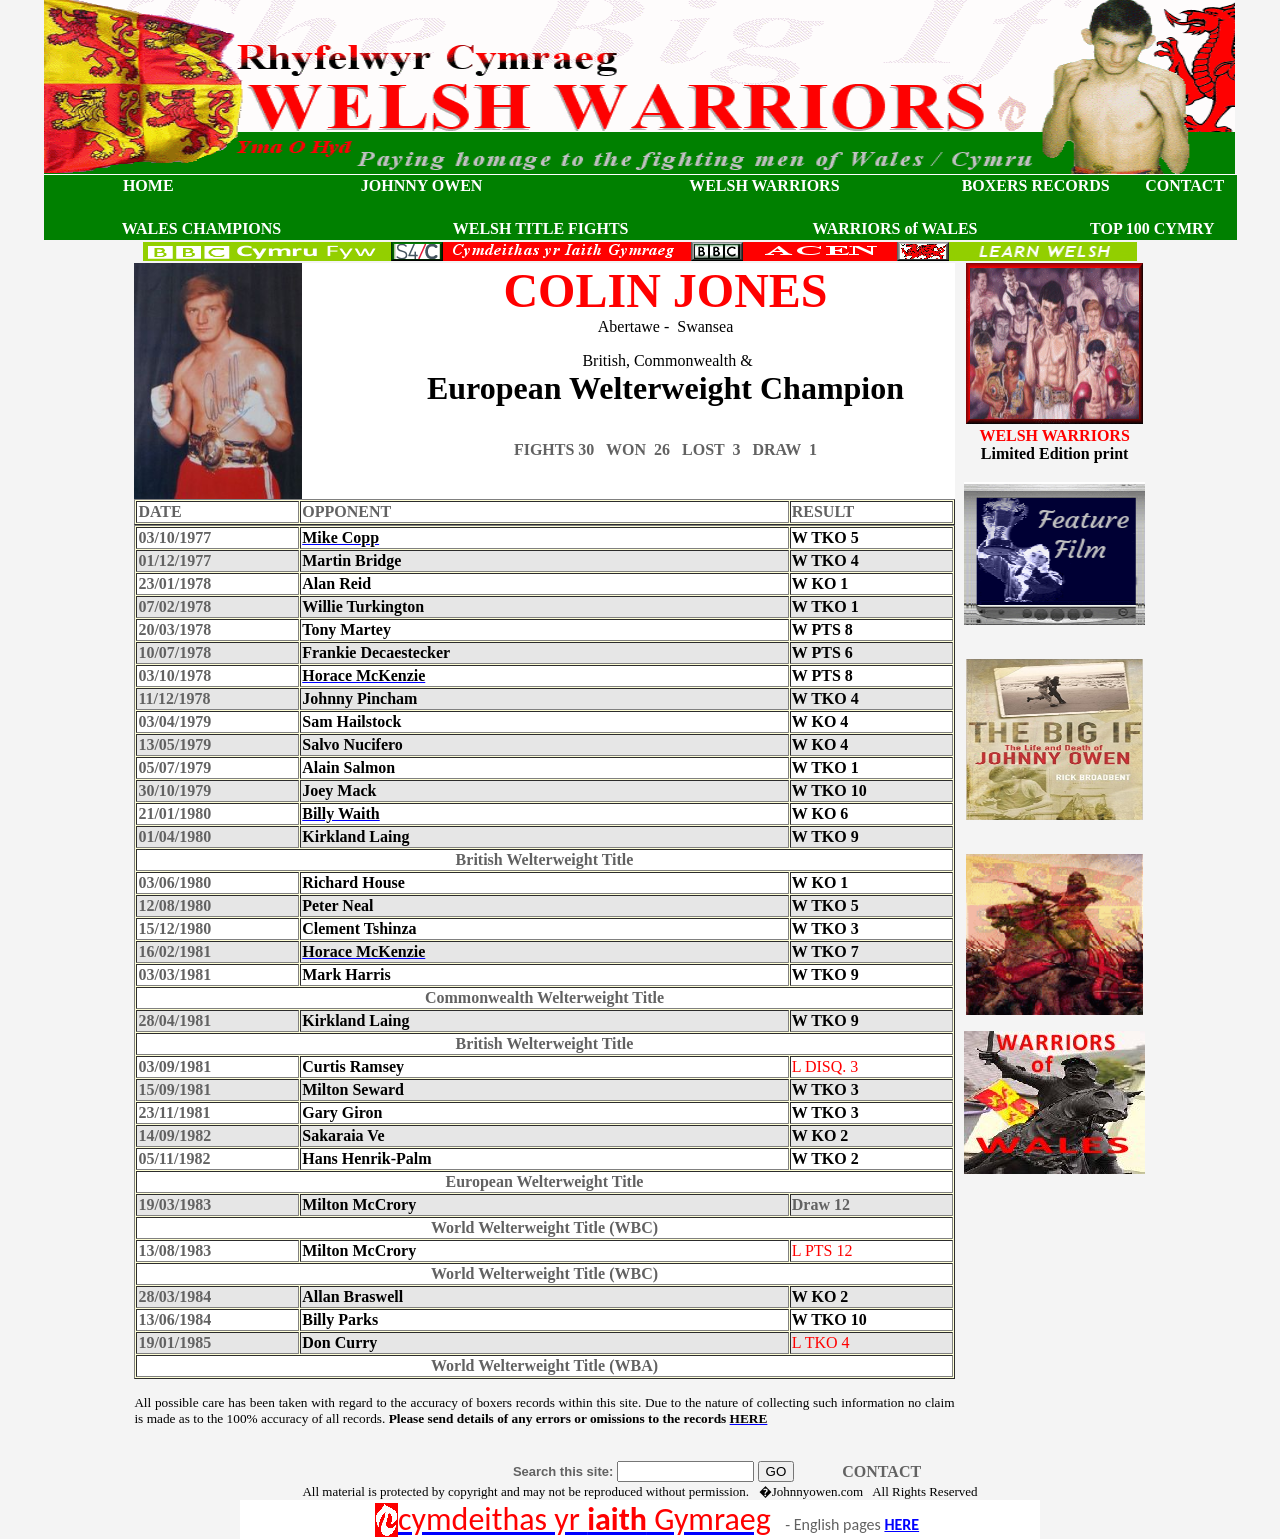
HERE (901, 1524)
